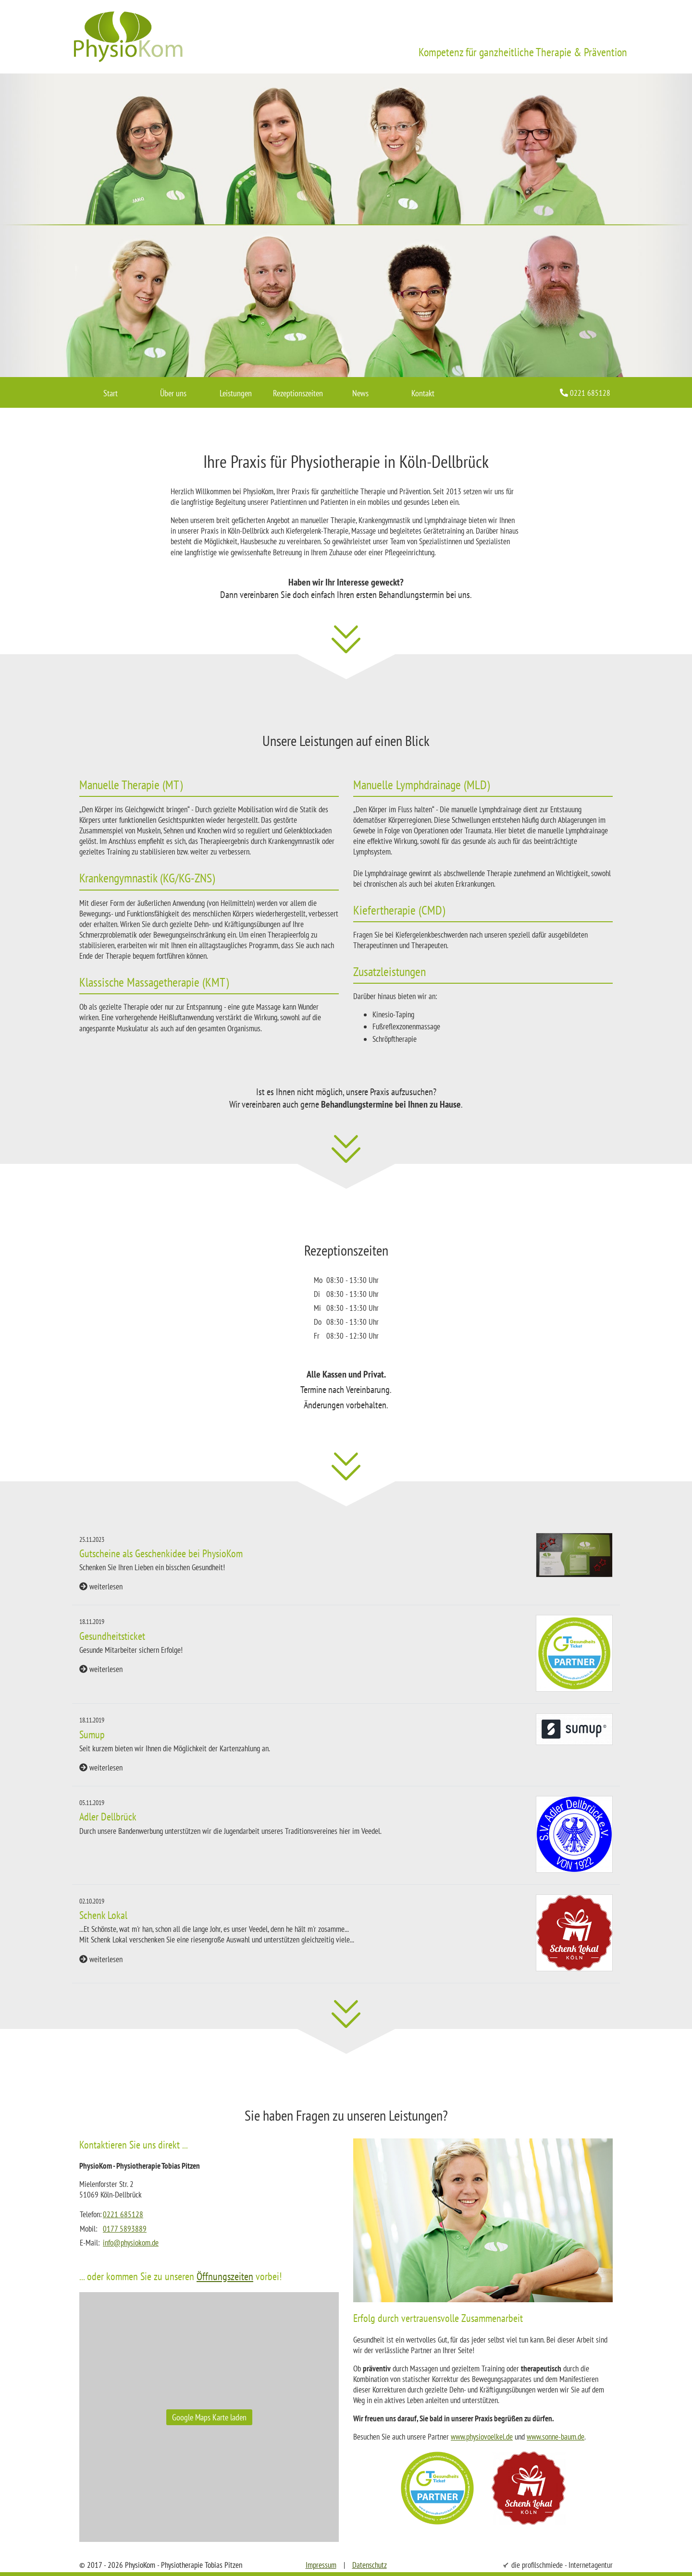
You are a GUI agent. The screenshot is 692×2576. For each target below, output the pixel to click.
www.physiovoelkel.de (482, 2436)
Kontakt (422, 393)
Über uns (173, 393)
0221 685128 (123, 2214)
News (360, 393)
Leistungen (236, 393)
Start (110, 393)
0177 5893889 (125, 2228)
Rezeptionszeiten (298, 393)
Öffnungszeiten (225, 2276)
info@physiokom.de (131, 2242)
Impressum (321, 2565)
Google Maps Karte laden (209, 2417)
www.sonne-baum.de (555, 2436)
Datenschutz (369, 2565)
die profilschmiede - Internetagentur (562, 2565)
